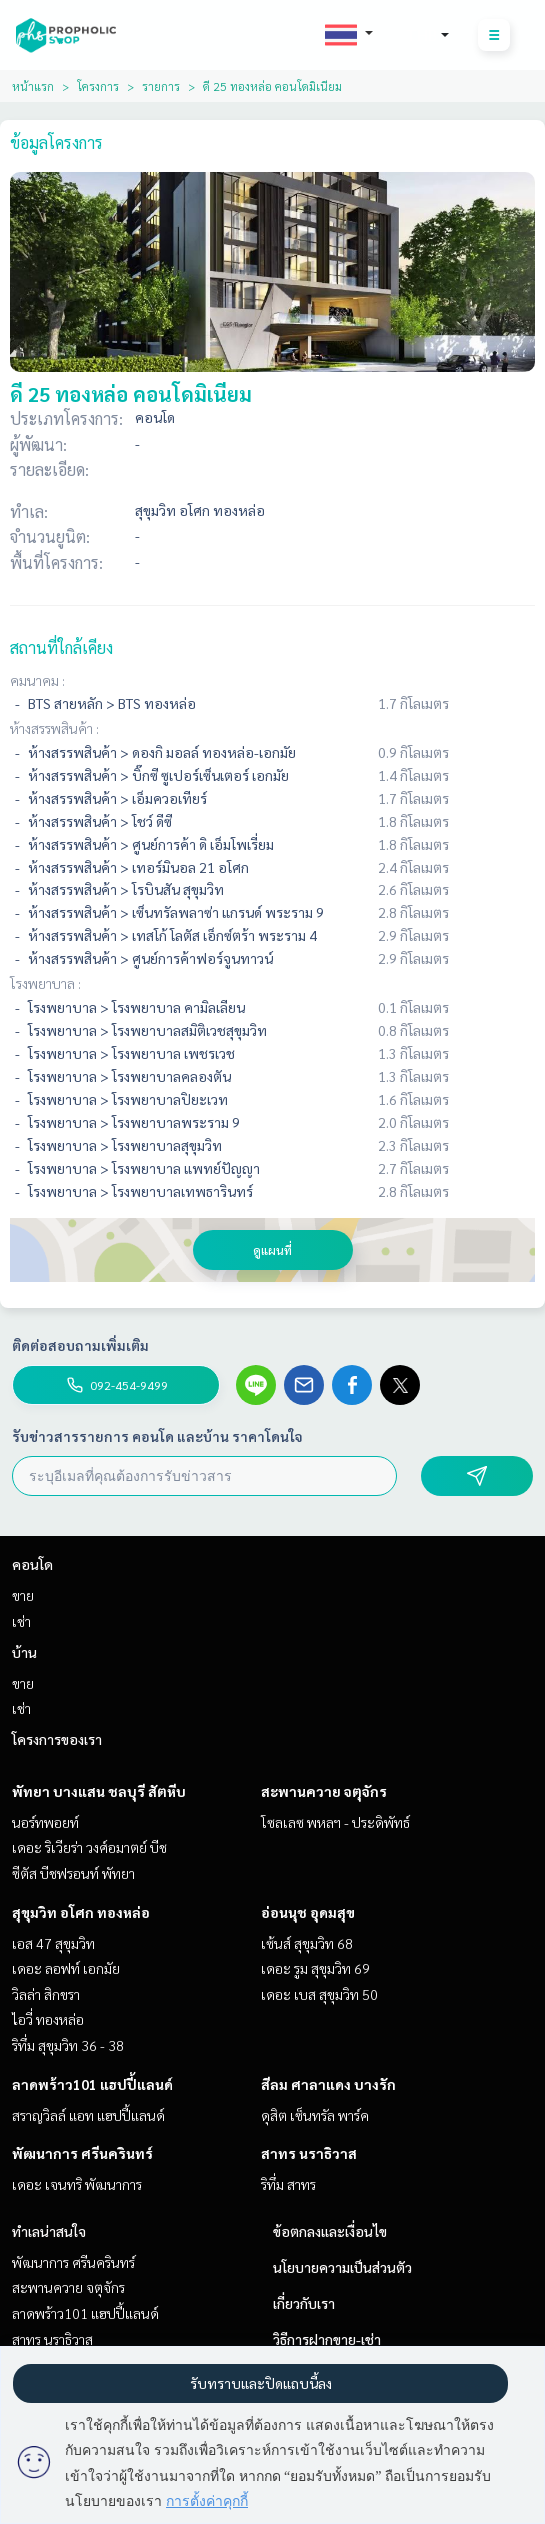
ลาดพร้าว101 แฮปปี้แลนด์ (92, 2084)
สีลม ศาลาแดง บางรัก (328, 2084)
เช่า (21, 1621)
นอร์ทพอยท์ (45, 1822)
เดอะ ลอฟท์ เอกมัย (66, 1968)
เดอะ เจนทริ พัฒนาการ (77, 2184)
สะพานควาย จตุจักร (324, 1791)
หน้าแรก (33, 86)
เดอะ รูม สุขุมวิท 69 (315, 1968)
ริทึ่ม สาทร (288, 2184)
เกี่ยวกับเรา (304, 2303)
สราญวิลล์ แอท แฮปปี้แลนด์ (88, 2115)
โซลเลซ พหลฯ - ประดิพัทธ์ (335, 1822)
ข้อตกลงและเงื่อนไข (330, 2231)
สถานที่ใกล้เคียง (61, 647)
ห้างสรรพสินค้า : (54, 728)
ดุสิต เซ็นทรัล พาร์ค (315, 2115)
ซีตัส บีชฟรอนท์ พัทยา (73, 1873)
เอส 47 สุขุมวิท (53, 1943)
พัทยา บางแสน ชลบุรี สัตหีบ (99, 1791)
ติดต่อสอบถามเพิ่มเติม (80, 1345)
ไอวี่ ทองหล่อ (48, 2019)
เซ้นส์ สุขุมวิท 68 (307, 1943)
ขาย (23, 1595)
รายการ (161, 86)
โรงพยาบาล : (45, 983)
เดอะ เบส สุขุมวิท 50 (319, 1994)
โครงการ (98, 86)
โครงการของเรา (57, 1739)
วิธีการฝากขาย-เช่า (327, 2339)
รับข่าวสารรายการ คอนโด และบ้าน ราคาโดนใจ (157, 1436)
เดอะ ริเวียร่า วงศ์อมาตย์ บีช (89, 1847)
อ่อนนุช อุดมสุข (308, 1912)
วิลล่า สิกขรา (46, 1994)
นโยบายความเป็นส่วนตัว (342, 2267)
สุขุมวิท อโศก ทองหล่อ (81, 1912)
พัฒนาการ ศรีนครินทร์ (82, 2153)
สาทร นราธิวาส (309, 2153)
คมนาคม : (37, 680)
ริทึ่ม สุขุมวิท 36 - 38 (68, 2045)
